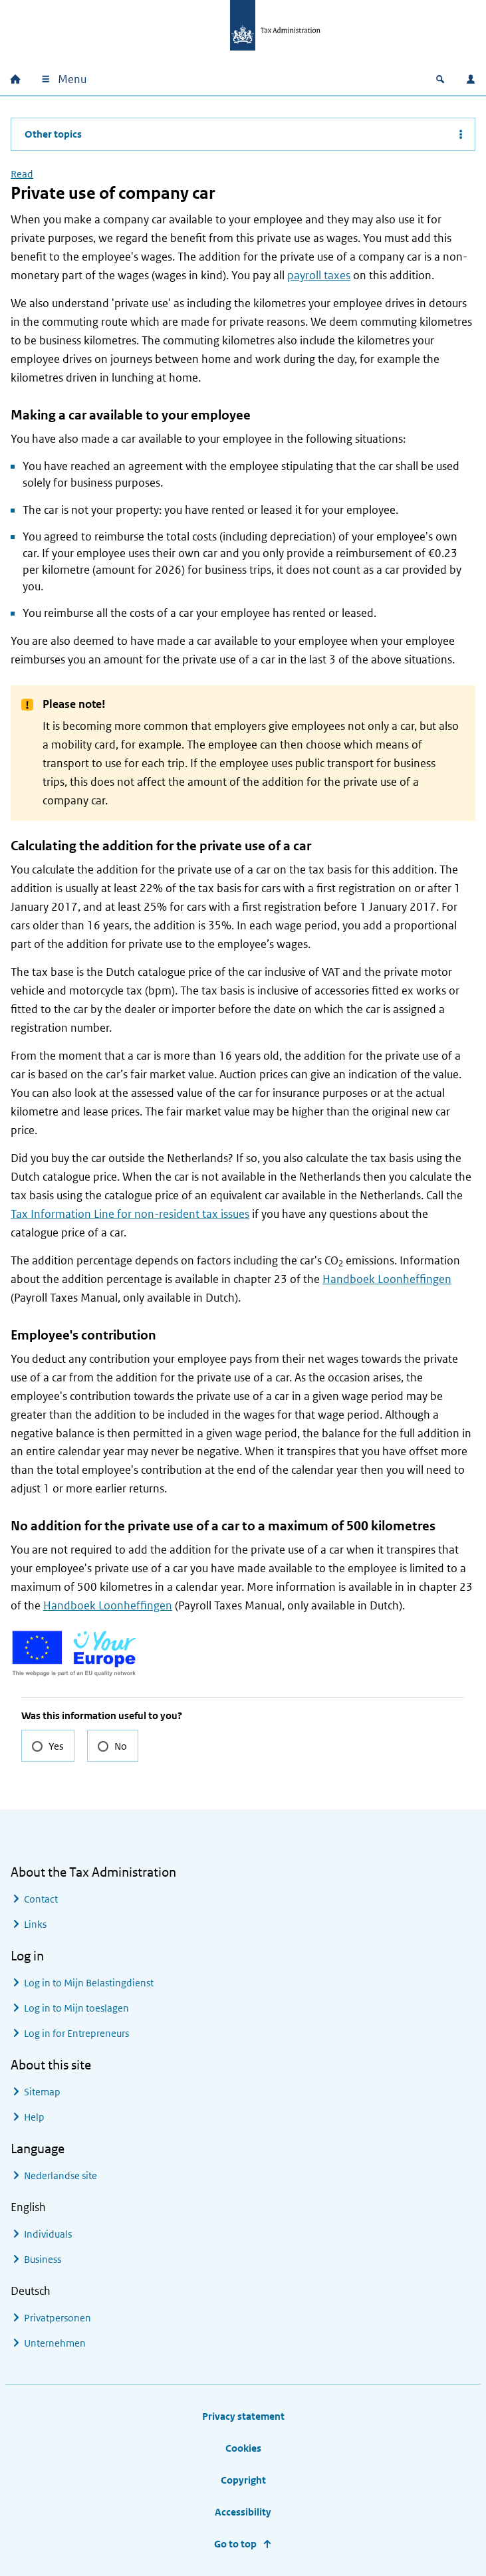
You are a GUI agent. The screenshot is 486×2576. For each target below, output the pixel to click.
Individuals (48, 2234)
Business (42, 2259)
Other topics (53, 134)
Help (34, 2117)
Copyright (243, 2480)
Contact (41, 1899)
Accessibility (243, 2512)
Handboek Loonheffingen (386, 1279)
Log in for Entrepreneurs (76, 2033)
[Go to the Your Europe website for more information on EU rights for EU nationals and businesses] (75, 1652)
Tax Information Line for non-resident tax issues (130, 1214)
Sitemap (42, 2091)
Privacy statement (243, 2416)
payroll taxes (318, 275)
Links (35, 1924)
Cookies (243, 2448)
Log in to (89, 1982)
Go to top (235, 2543)
